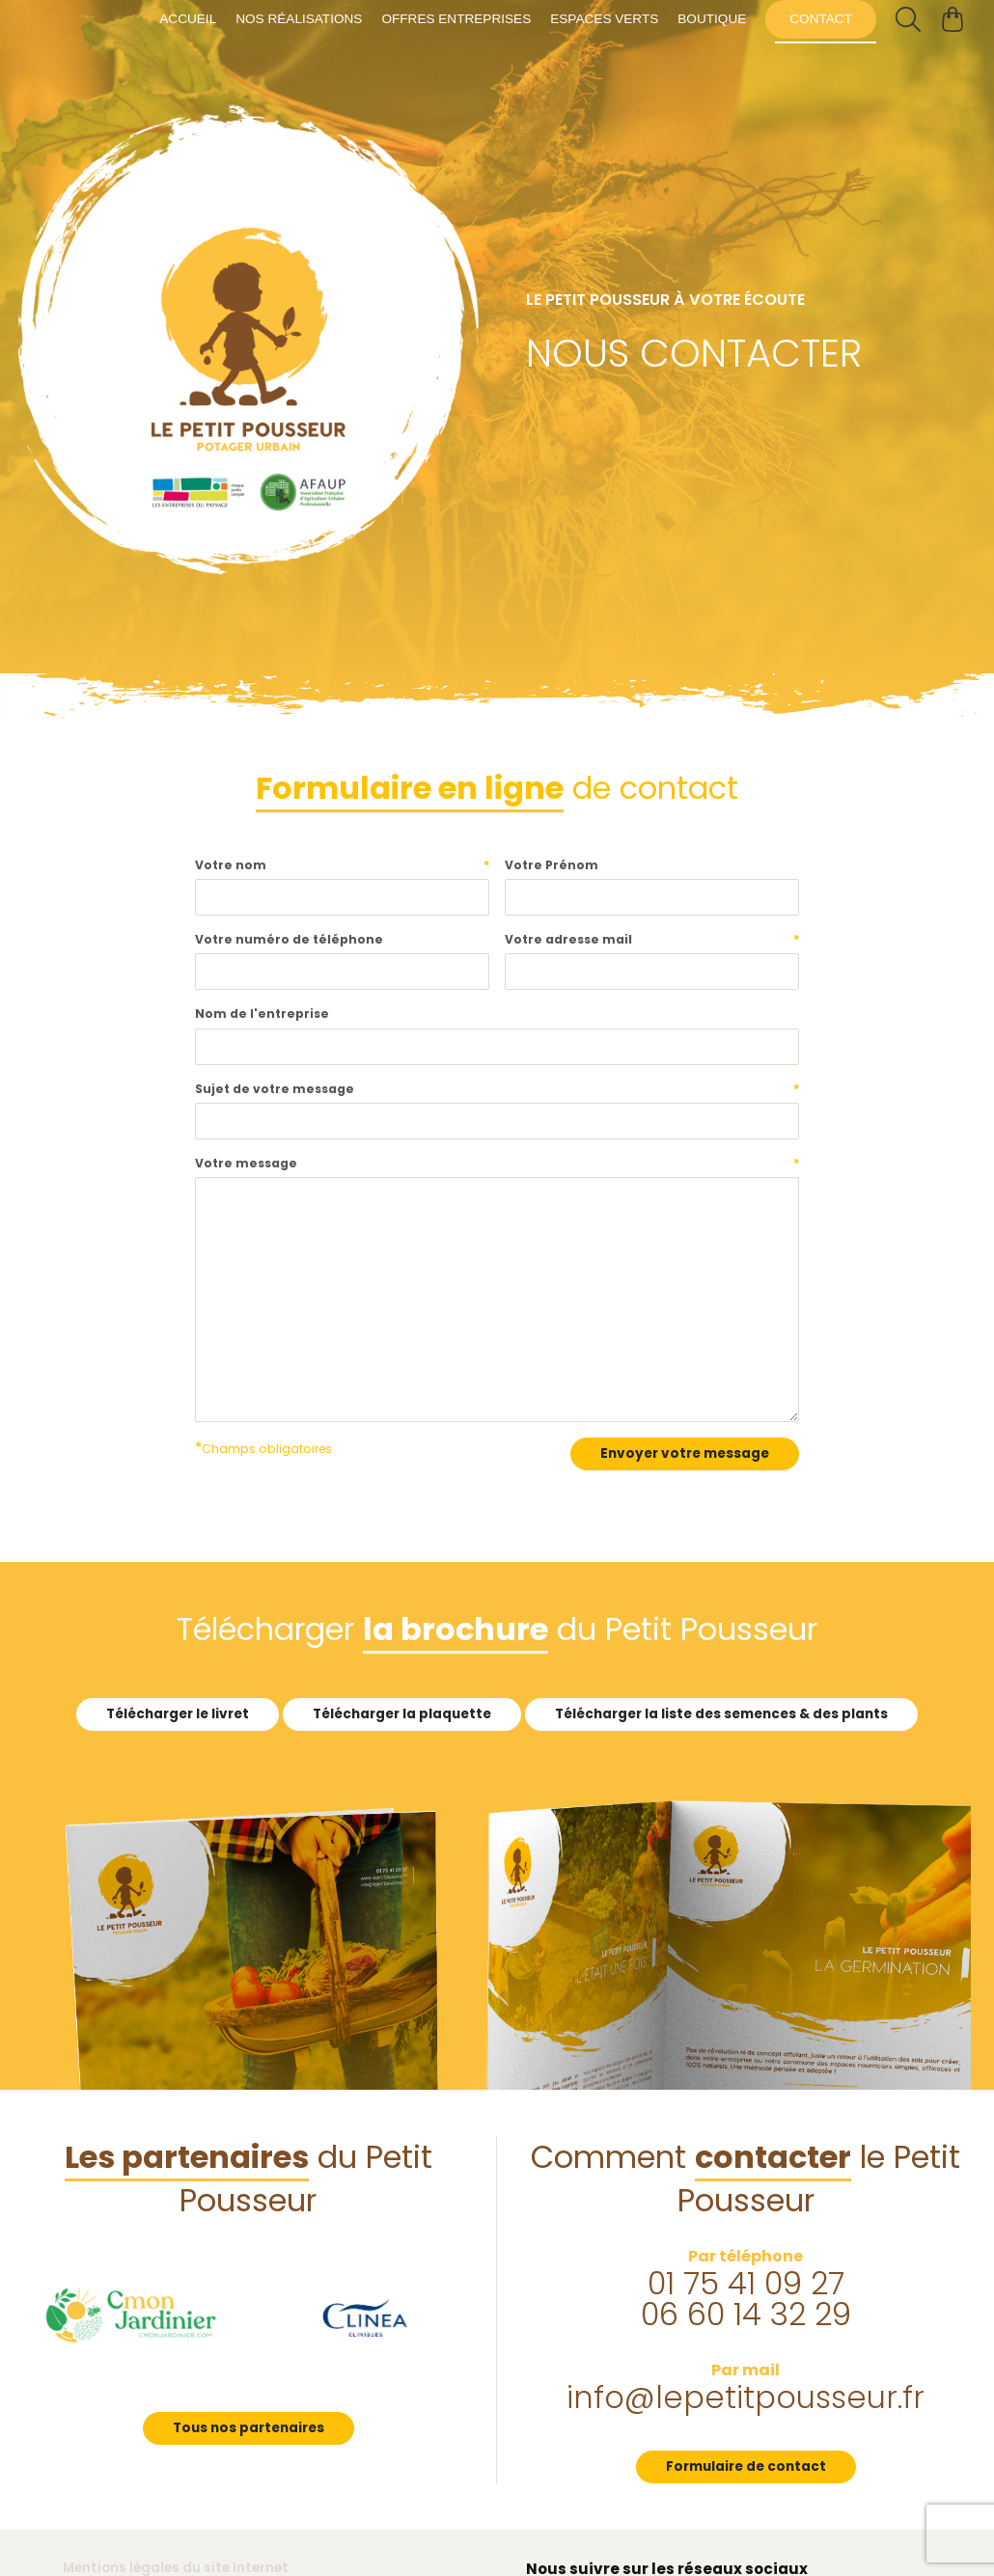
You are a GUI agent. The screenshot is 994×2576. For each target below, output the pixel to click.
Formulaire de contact (746, 2466)
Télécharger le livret (177, 1714)
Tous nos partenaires (248, 2428)
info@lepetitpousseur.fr (745, 2397)
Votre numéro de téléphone (289, 939)
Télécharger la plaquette (402, 1714)
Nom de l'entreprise (262, 1013)
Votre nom (342, 865)
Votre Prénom (551, 865)
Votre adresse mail (652, 939)
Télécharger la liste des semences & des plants (721, 1714)
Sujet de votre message (497, 1089)
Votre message (497, 1163)
